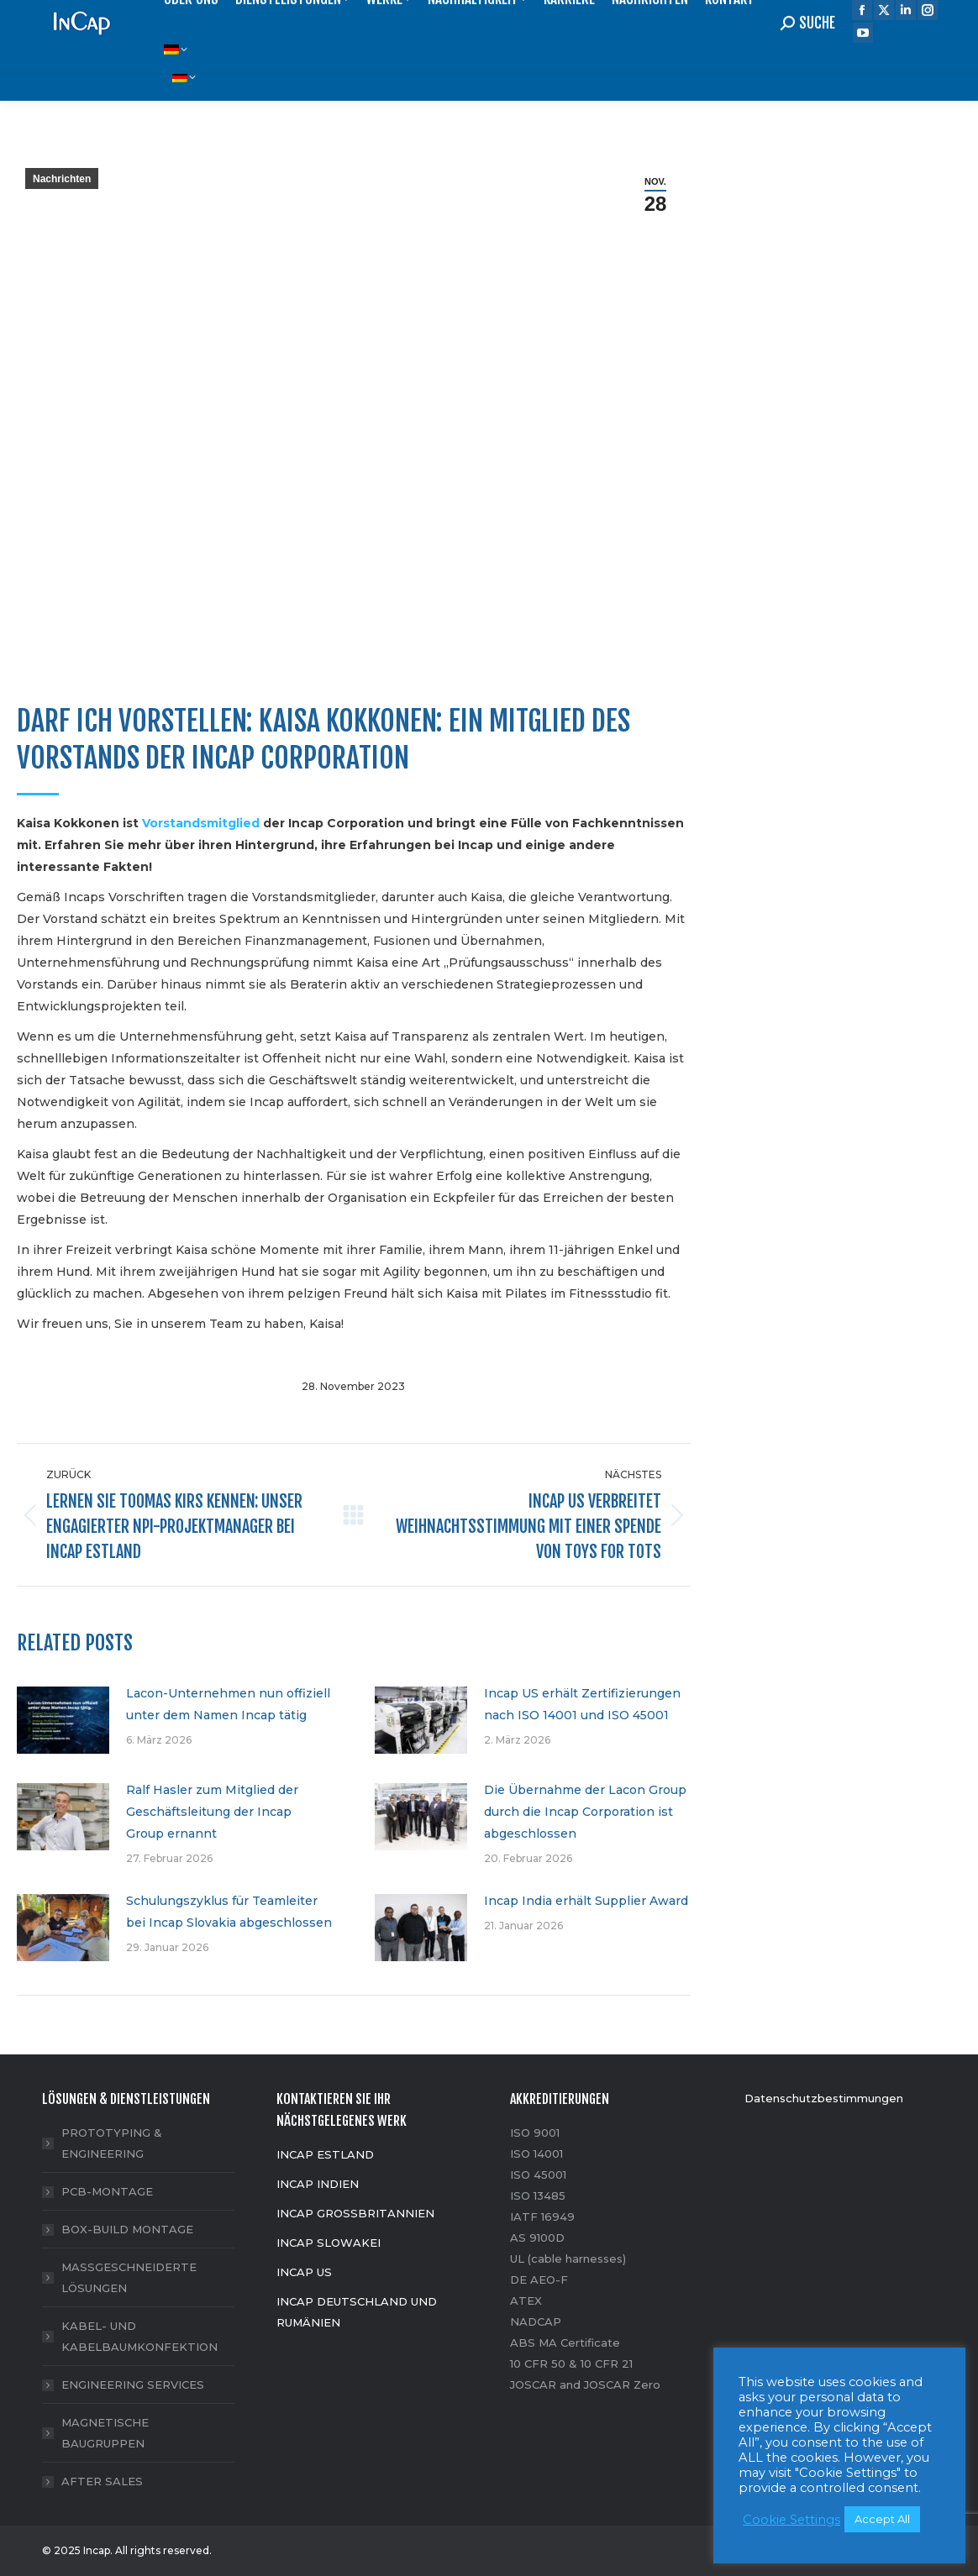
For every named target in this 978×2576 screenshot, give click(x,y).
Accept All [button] (882, 2519)
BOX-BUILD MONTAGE (127, 2229)
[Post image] (63, 1720)
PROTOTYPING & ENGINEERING (111, 2143)
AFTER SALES (102, 2481)
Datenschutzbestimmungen (823, 2098)
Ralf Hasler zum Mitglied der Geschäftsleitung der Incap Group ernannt (212, 1811)
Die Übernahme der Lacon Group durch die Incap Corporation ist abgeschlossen (585, 1811)
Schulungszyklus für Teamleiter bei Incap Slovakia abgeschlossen (229, 1911)
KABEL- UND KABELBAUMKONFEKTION (139, 2336)
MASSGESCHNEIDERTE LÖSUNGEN (129, 2277)
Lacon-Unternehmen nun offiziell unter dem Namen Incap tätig (228, 1704)
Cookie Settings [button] (791, 2519)
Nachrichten (62, 179)
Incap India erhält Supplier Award (586, 1900)
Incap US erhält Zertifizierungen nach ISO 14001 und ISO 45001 (582, 1704)
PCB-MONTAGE (107, 2191)
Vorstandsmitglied (201, 823)
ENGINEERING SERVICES (132, 2384)
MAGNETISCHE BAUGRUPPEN (105, 2433)
